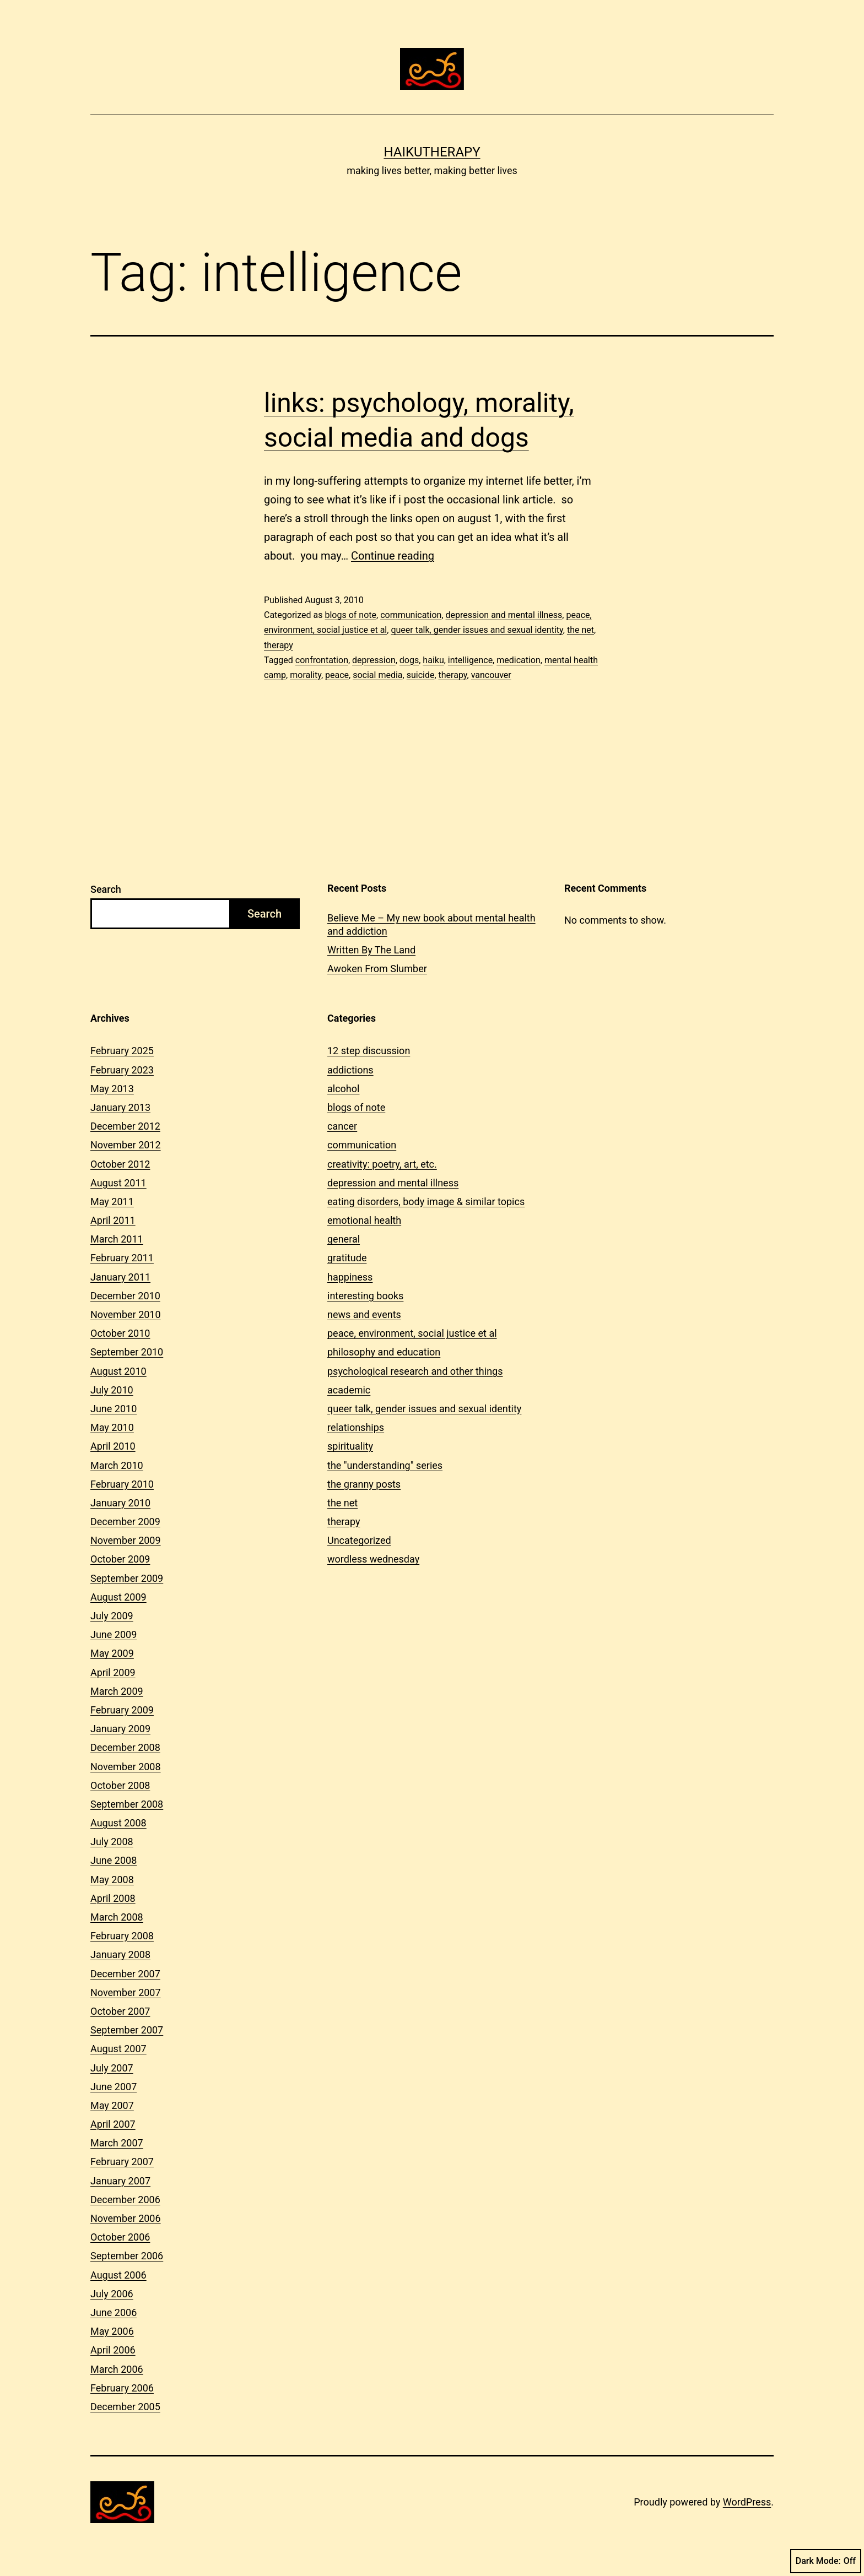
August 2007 (118, 2048)
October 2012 (120, 1164)
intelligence (470, 660)
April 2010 (113, 1446)
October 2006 (120, 2237)
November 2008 (125, 1766)
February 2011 (122, 1257)
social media (377, 675)
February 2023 (122, 1070)
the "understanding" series (384, 1465)
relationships (355, 1427)
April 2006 (113, 2350)
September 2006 (126, 2256)
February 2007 (122, 2161)
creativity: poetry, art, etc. (382, 1164)
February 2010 (122, 1484)
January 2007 (120, 2181)
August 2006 (118, 2275)
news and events (364, 1314)
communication (410, 615)
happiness (349, 1277)
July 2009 (111, 1615)
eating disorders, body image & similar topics (426, 1201)
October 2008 (120, 1785)
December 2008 (125, 1747)
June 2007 (113, 2086)
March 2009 (116, 1691)
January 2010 (120, 1503)
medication (518, 660)
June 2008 (113, 1860)
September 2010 (126, 1352)
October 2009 (120, 1559)
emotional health (364, 1220)
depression (374, 660)
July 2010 (111, 1390)
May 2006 (112, 2331)
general (343, 1239)
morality (305, 675)
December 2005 (125, 2406)
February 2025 (122, 1050)
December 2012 (125, 1126)
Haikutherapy (432, 152)
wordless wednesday (373, 1559)
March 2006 (116, 2369)
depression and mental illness (504, 615)
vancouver (491, 675)
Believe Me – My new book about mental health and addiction (431, 924)
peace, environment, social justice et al (412, 1333)
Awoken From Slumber (377, 968)
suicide (421, 675)
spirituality (350, 1446)
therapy (278, 645)
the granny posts (364, 1484)
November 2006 (125, 2218)
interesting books (365, 1295)
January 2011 (120, 1277)
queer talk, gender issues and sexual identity (477, 630)
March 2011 (116, 1239)
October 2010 (120, 1333)
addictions (350, 1070)
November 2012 (125, 1145)
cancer (342, 1126)
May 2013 (112, 1088)
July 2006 (111, 2294)
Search (105, 889)
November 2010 (125, 1314)
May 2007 (112, 2105)
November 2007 (125, 1992)
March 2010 (116, 1465)
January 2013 (120, 1107)
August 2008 (118, 1823)
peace (337, 675)
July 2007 (111, 2068)
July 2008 (111, 1841)
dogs (409, 660)
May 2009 (112, 1653)
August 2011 (118, 1183)
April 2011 (113, 1220)
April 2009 (113, 1672)
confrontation (321, 660)
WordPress (747, 2502)
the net (580, 630)
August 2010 (118, 1371)
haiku (433, 660)
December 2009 (125, 1521)
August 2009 (118, 1597)
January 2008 (120, 1954)
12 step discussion (368, 1050)
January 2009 (120, 1728)
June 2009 (113, 1634)
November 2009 (125, 1540)
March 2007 (116, 2143)
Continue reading (392, 555)
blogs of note (350, 615)
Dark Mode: (826, 2561)
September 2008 (126, 1804)
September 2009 (126, 1578)
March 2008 (116, 1917)
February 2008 (122, 1936)
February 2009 (122, 1710)
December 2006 (125, 2199)
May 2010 (112, 1427)
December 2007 (125, 1974)
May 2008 (112, 1879)
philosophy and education (383, 1352)
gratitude (346, 1257)
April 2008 (113, 1898)
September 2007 (126, 2030)
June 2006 (113, 2312)
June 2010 (113, 1408)
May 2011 (112, 1201)
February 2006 (122, 2388)
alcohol (343, 1088)
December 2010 (125, 1295)
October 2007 (120, 2011)
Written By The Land (371, 950)
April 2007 (113, 2124)
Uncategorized (359, 1540)
